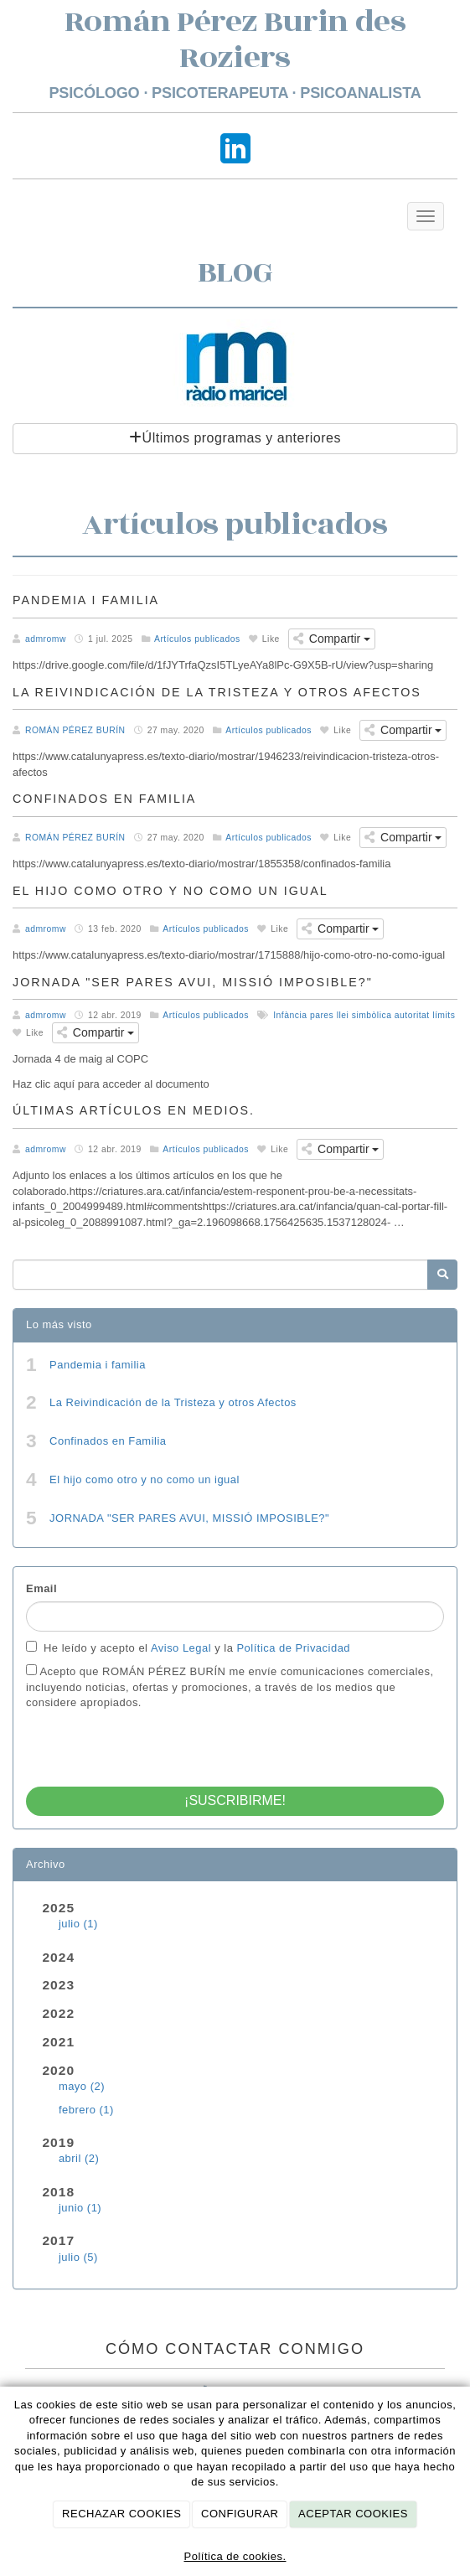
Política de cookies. (234, 2556)
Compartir (331, 638)
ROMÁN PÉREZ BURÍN (75, 730)
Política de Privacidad (293, 1648)
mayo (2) (82, 2086)
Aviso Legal (182, 1648)
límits (443, 1015)
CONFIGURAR (239, 2513)
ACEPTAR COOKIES (353, 2513)
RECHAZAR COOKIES (121, 2513)
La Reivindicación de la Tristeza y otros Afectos (173, 1402)
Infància (290, 1015)
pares (321, 1015)
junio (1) (80, 2207)
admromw (45, 639)
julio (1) (78, 1923)
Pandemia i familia (97, 1364)
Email (41, 1588)
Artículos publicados (197, 639)
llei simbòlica (364, 1015)
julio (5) (78, 2257)
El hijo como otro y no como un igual (144, 1479)
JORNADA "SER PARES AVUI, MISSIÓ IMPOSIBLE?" (189, 1518)
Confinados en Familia (107, 1441)
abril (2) (79, 2158)
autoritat (412, 1015)
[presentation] (153, 1744)
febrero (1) (86, 2109)
